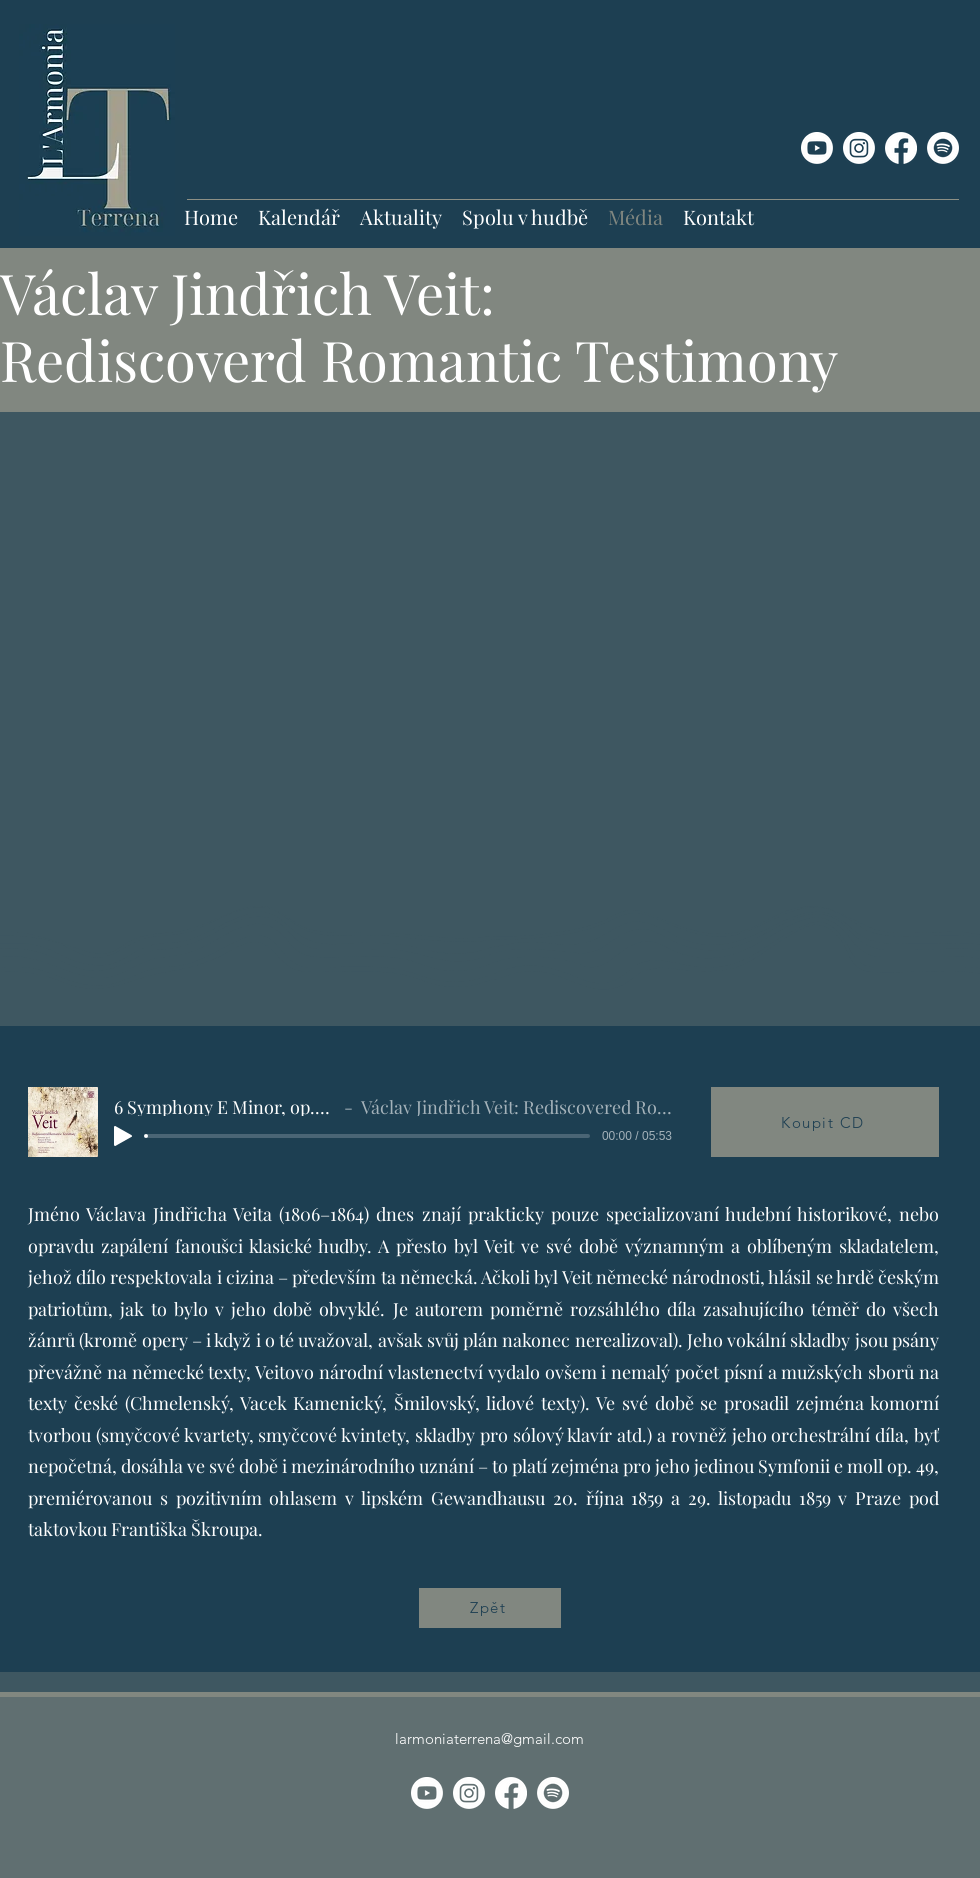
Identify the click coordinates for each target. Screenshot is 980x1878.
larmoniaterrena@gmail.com (489, 1738)
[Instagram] (859, 148)
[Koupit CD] (825, 1122)
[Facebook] (901, 148)
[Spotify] (943, 148)
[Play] (123, 1136)
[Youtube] (817, 148)
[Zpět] (490, 1608)
